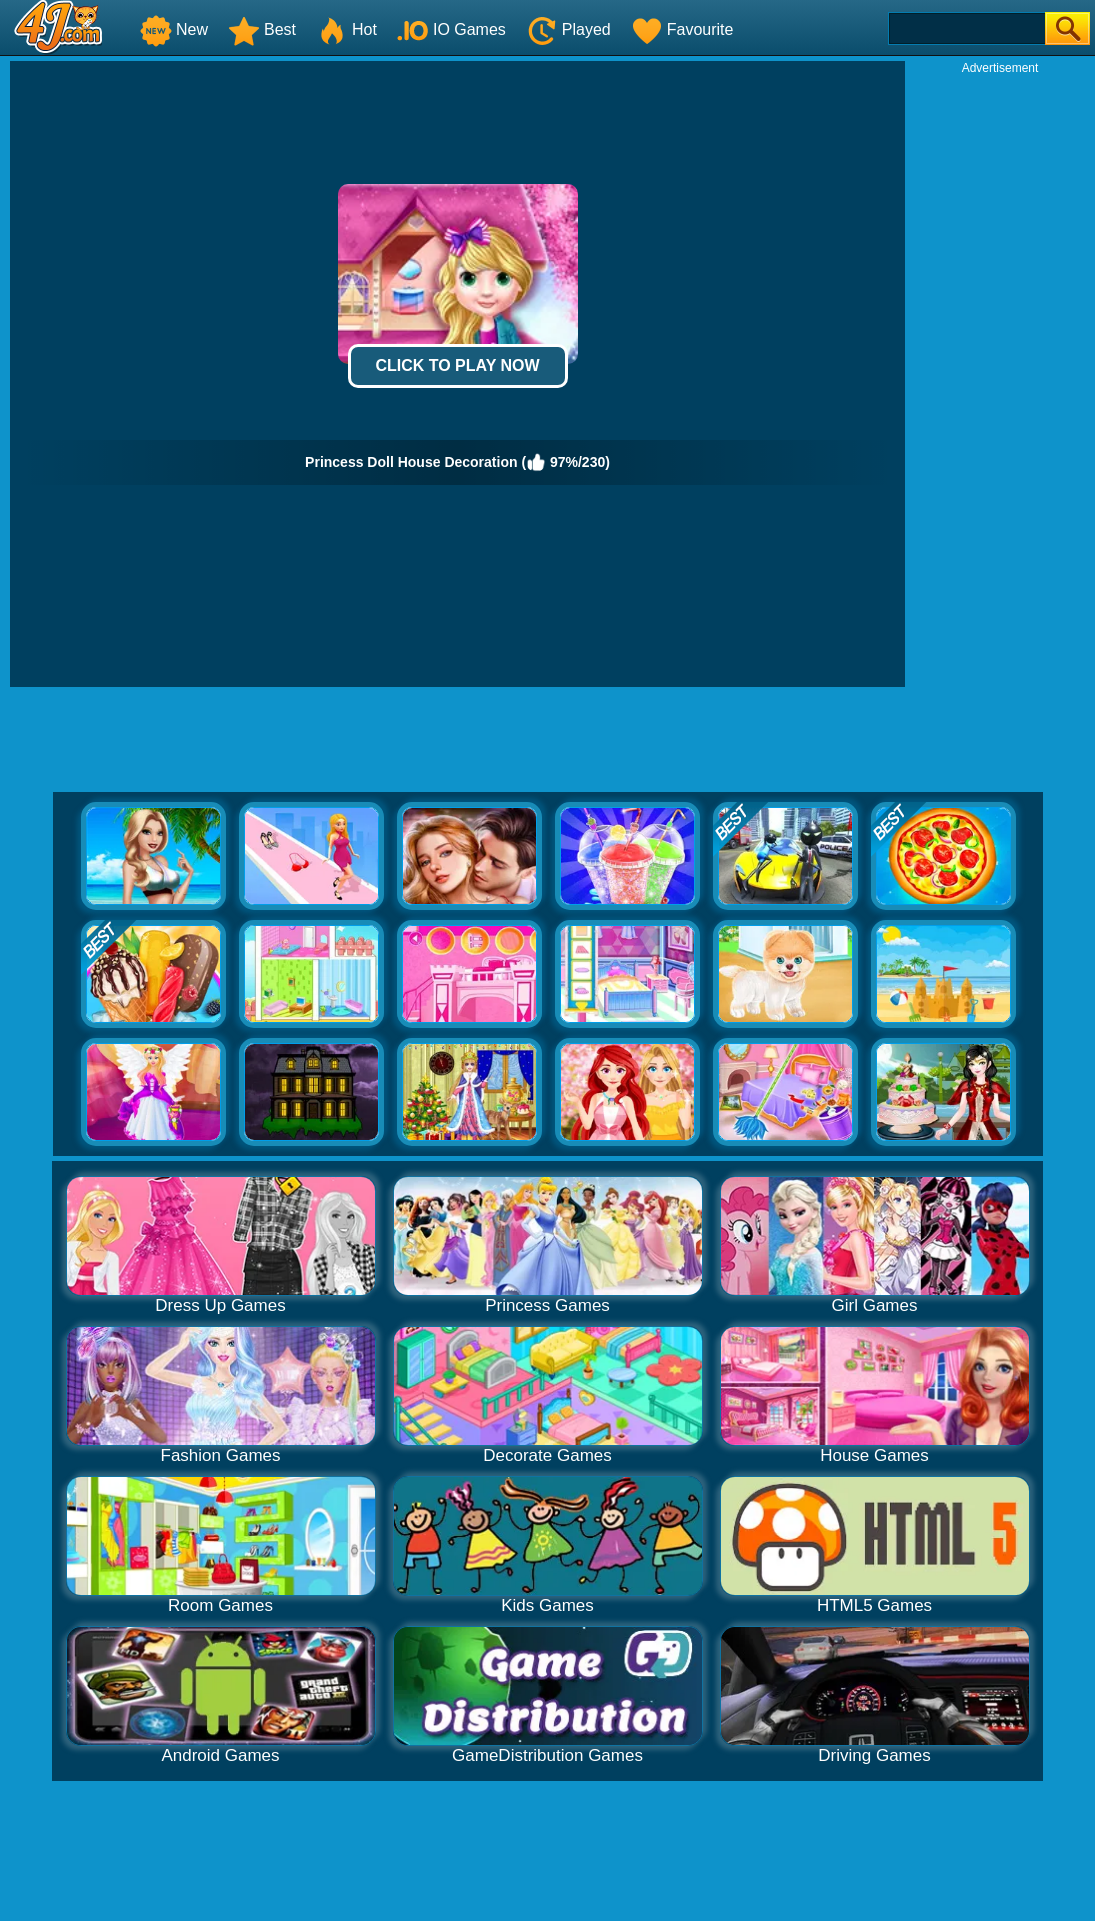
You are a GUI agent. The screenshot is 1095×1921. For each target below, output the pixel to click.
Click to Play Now (457, 365)
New (174, 29)
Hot (346, 29)
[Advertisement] (1000, 376)
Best (262, 29)
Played (568, 29)
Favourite (682, 29)
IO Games (451, 29)
